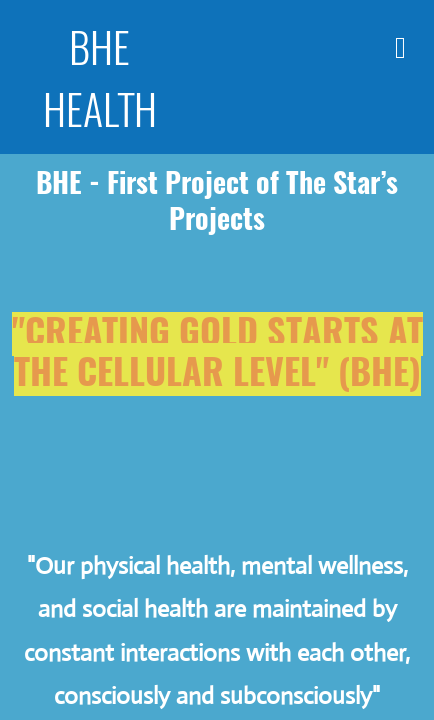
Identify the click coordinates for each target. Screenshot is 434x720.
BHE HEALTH (100, 77)
